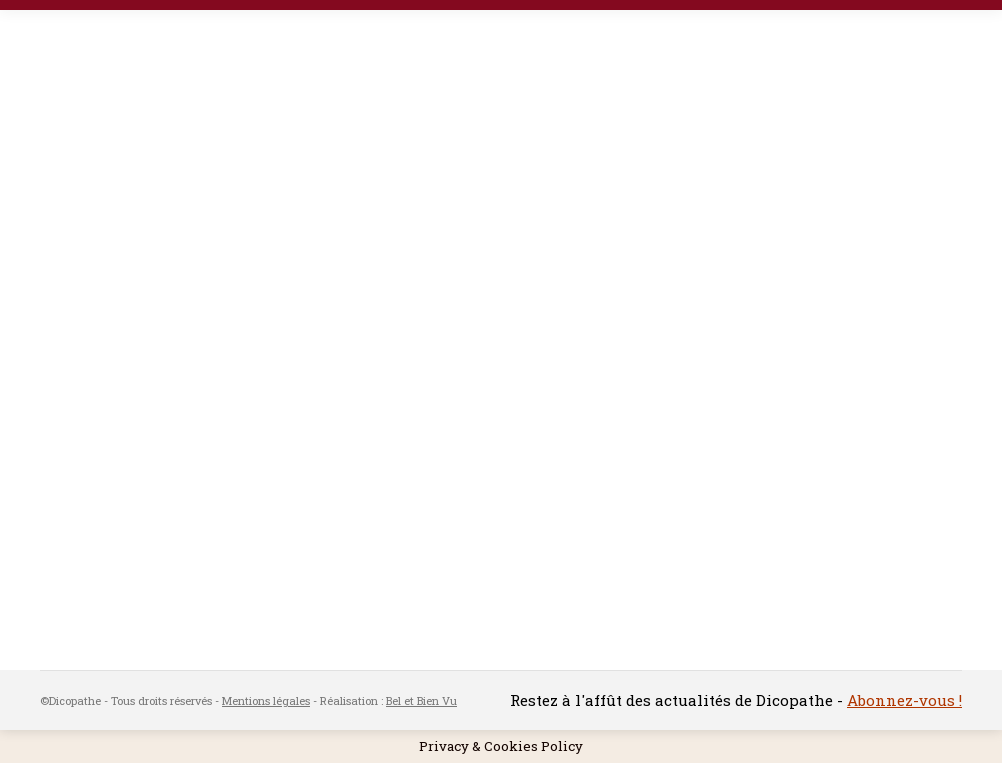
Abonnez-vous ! (904, 700)
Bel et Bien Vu (421, 700)
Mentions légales (266, 700)
